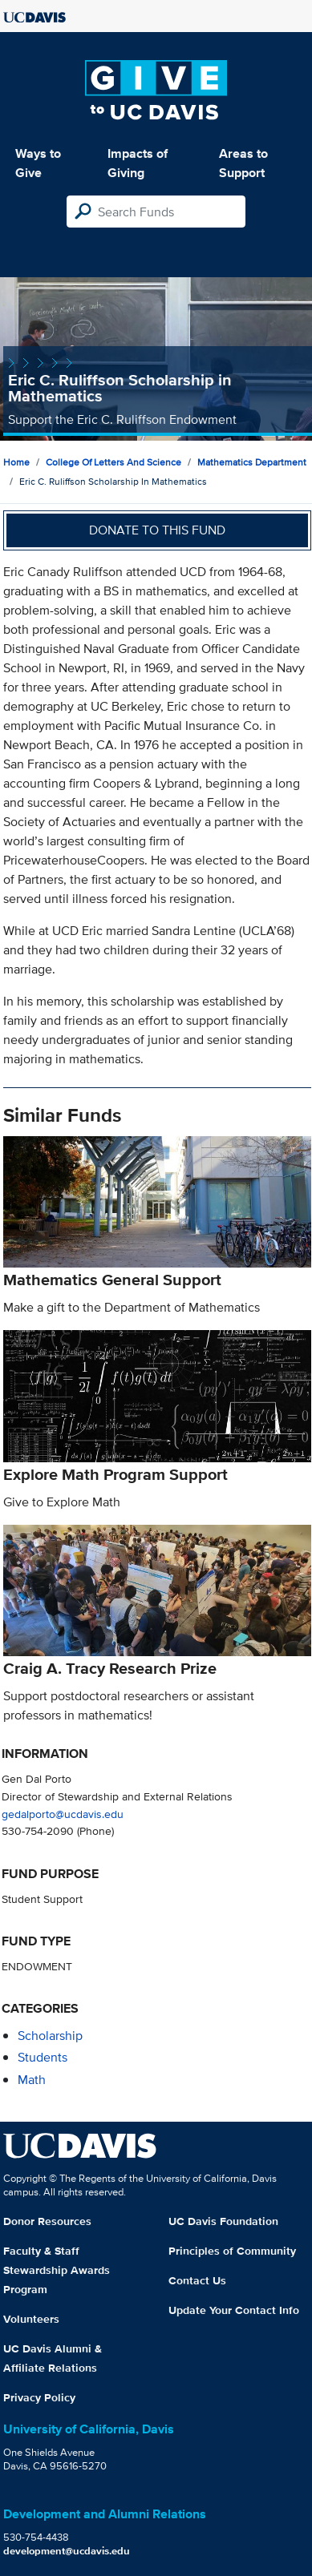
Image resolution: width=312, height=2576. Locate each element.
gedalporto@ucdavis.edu (63, 1813)
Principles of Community (232, 2251)
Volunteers (31, 2319)
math (32, 2079)
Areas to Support (243, 163)
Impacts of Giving (137, 163)
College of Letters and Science (113, 462)
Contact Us (197, 2280)
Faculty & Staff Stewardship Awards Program (56, 2270)
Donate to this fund (157, 530)
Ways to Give (38, 163)
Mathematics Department (251, 462)
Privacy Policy (39, 2397)
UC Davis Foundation (223, 2221)
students (42, 2057)
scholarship (50, 2035)
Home (16, 462)
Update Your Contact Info (233, 2310)
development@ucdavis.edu (66, 2550)
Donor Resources (47, 2221)
